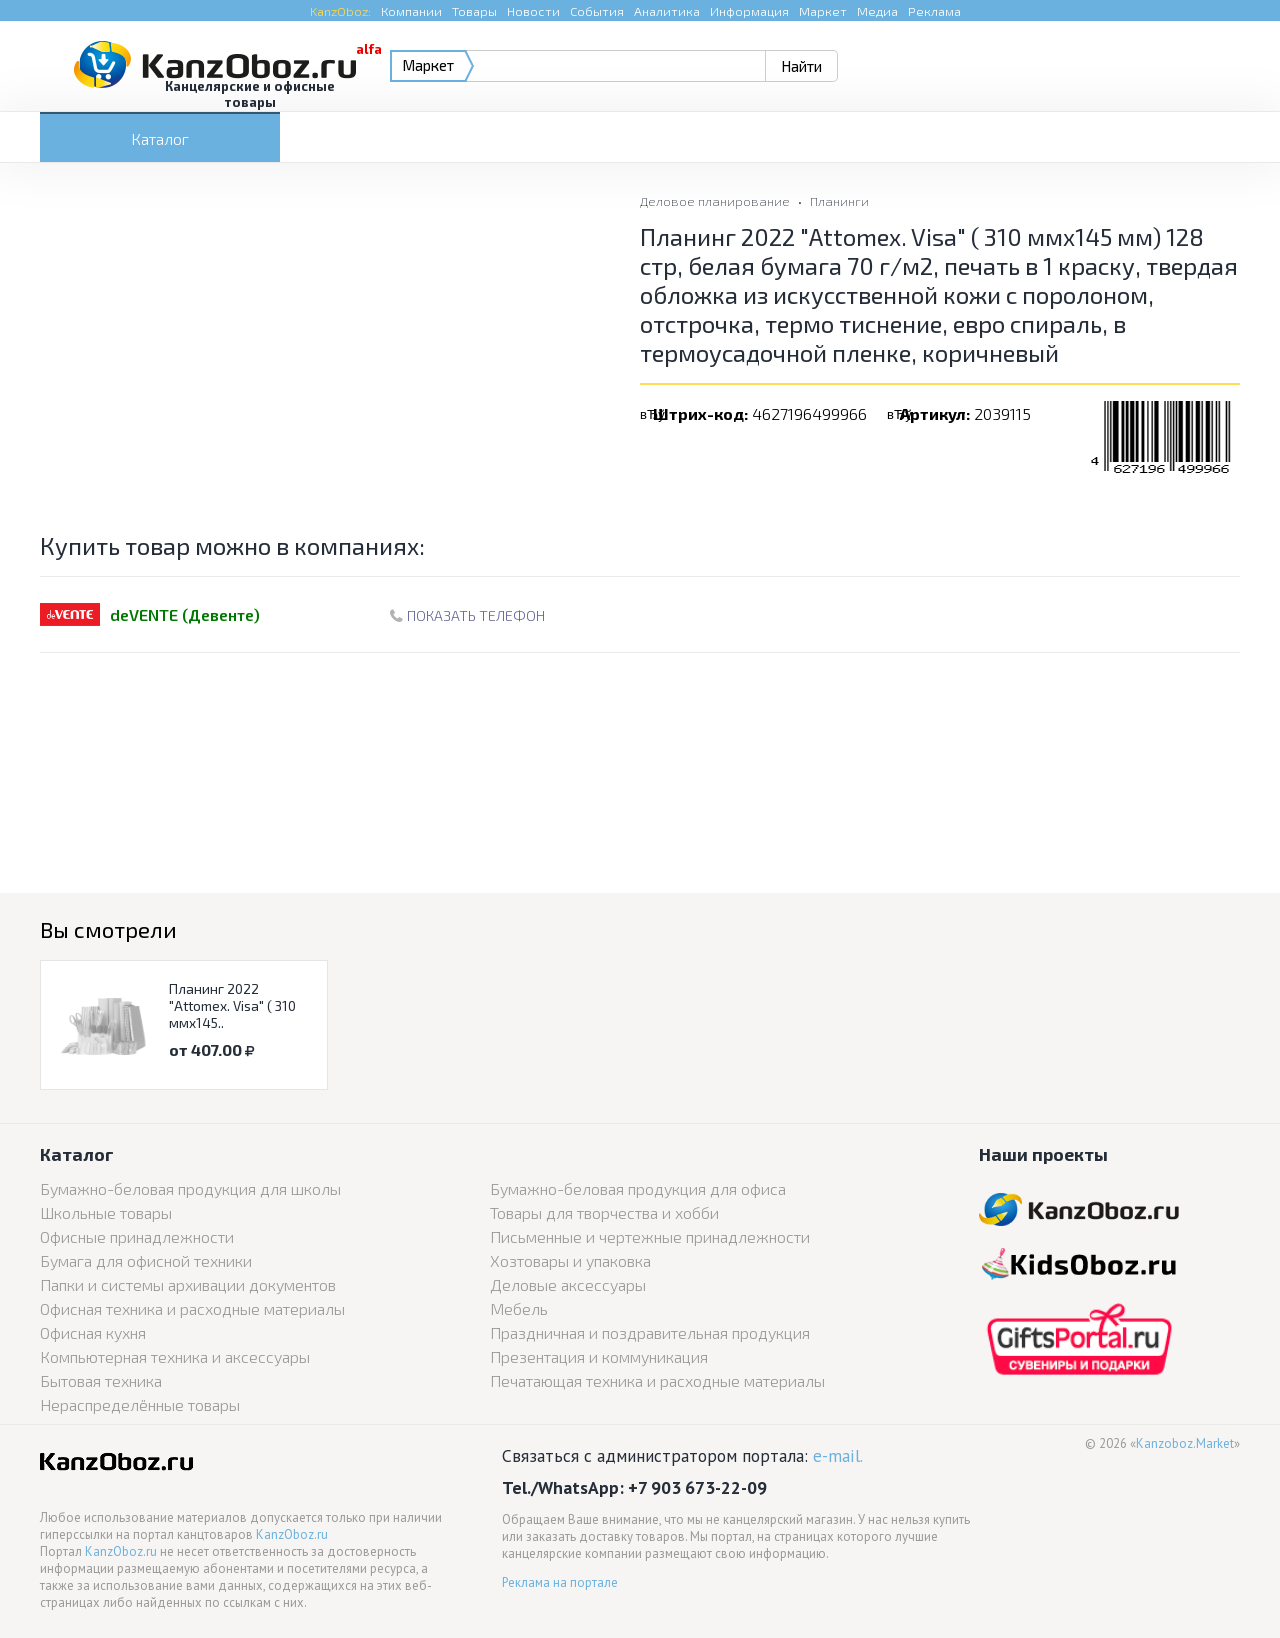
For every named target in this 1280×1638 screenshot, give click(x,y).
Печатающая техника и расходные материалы (657, 1380)
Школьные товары (106, 1212)
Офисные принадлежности (137, 1236)
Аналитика (667, 11)
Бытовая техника (101, 1380)
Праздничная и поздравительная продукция (650, 1332)
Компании (411, 11)
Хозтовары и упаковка (570, 1260)
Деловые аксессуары (568, 1284)
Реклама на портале (560, 1582)
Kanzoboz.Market (1185, 1443)
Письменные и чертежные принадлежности (650, 1236)
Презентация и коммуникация (599, 1356)
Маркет (823, 11)
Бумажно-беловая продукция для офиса (638, 1188)
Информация (749, 11)
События (597, 11)
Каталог (160, 138)
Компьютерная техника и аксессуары (175, 1356)
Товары (474, 11)
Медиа (877, 11)
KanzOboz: (340, 11)
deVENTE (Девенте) (185, 614)
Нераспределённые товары (140, 1404)
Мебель (519, 1308)
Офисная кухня (93, 1332)
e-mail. (838, 1455)
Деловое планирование (715, 201)
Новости (533, 11)
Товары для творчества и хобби (604, 1212)
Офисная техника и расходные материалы (192, 1308)
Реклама (934, 11)
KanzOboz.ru (292, 1534)
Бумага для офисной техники (146, 1260)
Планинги (839, 201)
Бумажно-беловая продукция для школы (190, 1188)
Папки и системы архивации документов (188, 1284)
